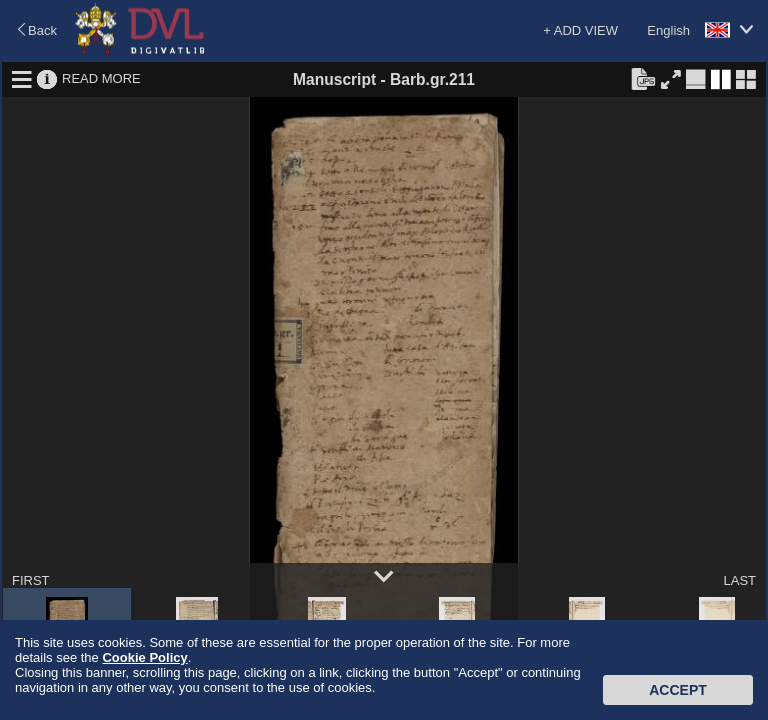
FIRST (31, 580)
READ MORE (101, 78)
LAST (739, 580)
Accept (678, 690)
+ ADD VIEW (580, 30)
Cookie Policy (144, 657)
